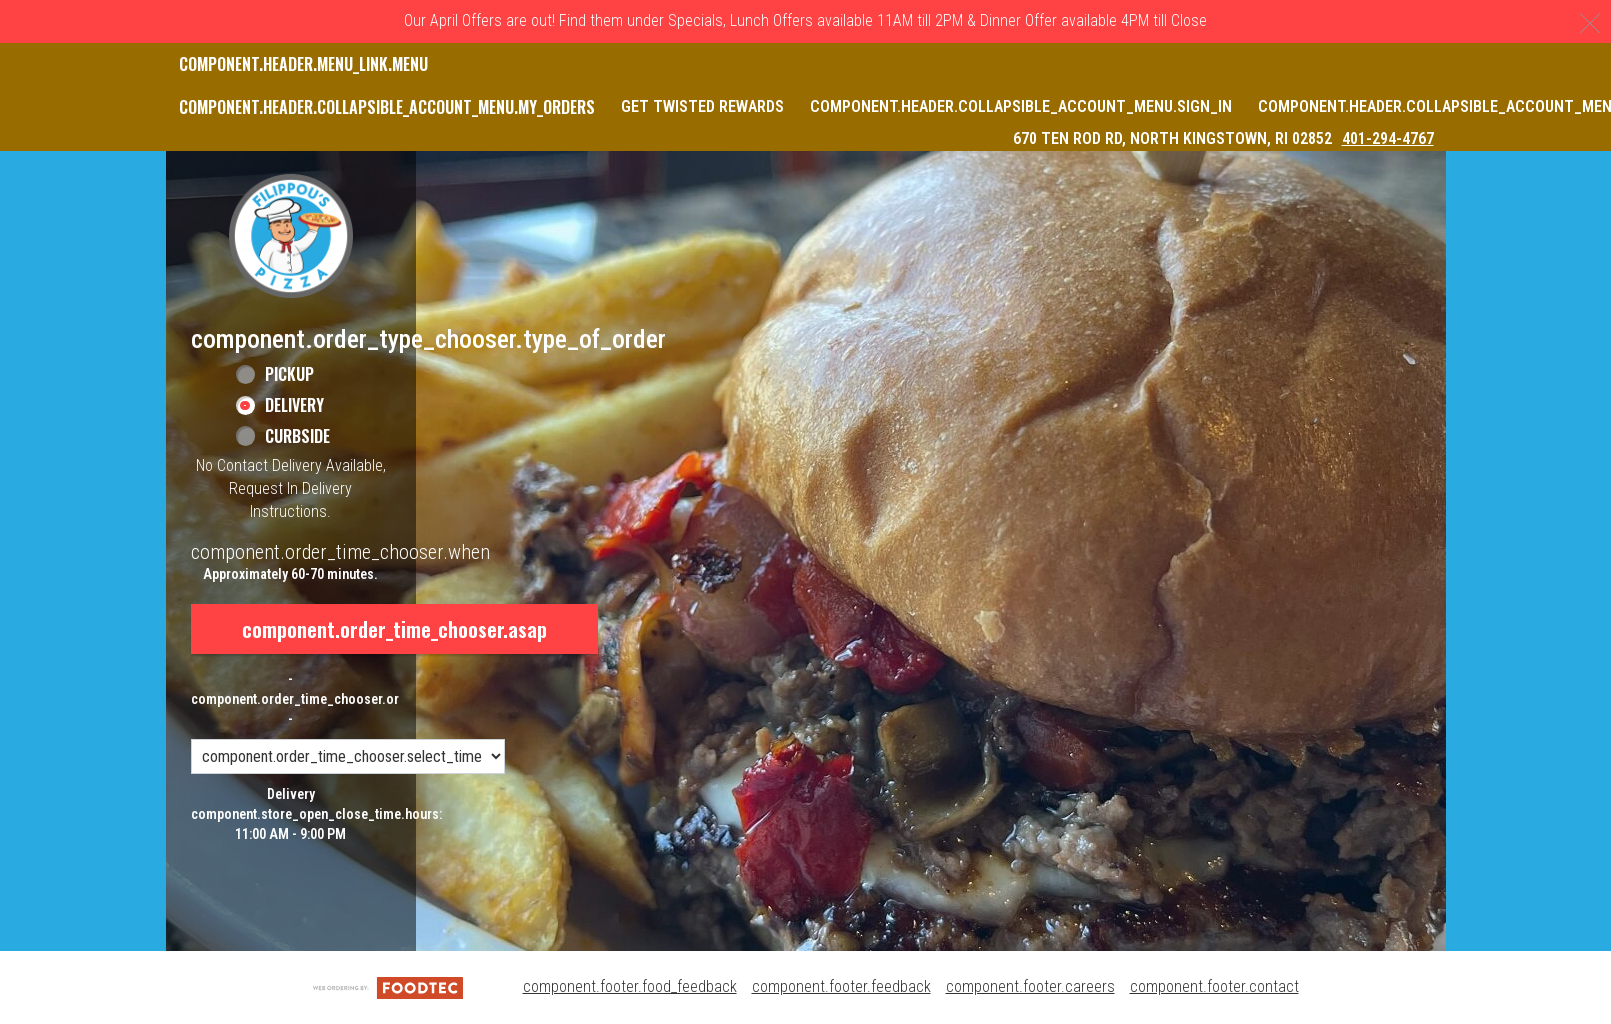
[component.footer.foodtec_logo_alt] (388, 986)
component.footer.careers (1030, 986)
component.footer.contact (1214, 986)
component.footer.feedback (841, 986)
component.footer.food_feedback (630, 986)
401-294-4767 (1388, 138)
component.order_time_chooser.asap (394, 629)
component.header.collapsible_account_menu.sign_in (1021, 106)
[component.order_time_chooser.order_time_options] (348, 756)
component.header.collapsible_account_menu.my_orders (387, 107)
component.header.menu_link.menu (303, 64)
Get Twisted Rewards (702, 106)
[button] (291, 236)
